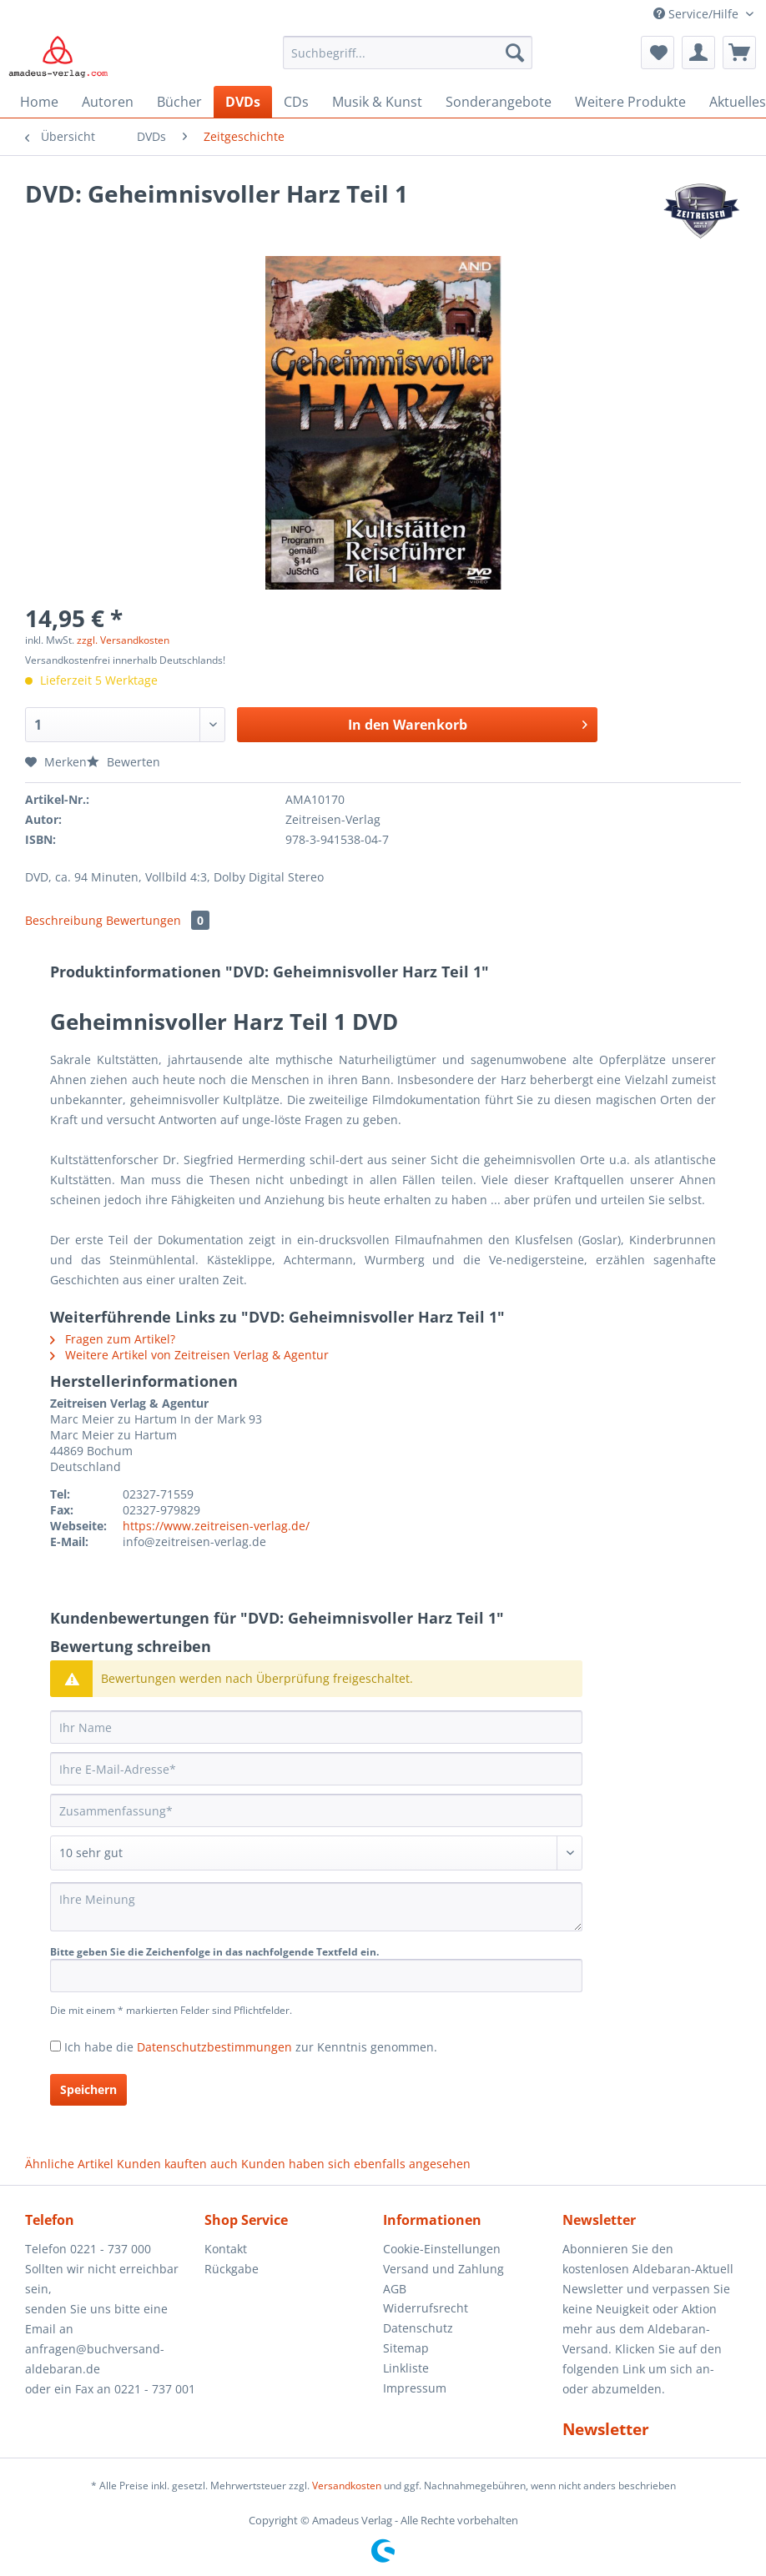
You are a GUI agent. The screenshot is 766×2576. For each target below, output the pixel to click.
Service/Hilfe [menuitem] (697, 14)
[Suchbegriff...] (407, 52)
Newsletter (605, 2429)
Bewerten (123, 762)
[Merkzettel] (657, 52)
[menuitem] (407, 60)
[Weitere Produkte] (630, 102)
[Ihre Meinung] (316, 1906)
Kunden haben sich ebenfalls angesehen (356, 2164)
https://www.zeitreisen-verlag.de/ (216, 1526)
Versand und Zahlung (443, 2269)
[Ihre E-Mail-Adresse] (316, 1768)
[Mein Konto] (698, 52)
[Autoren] (107, 102)
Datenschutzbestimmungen (214, 2047)
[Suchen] (514, 52)
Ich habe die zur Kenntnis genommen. (250, 2047)
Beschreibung (64, 920)
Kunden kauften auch (177, 2164)
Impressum (414, 2388)
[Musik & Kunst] (377, 102)
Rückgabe (231, 2269)
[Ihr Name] (316, 1727)
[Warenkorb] (739, 52)
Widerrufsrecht (425, 2308)
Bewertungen (157, 920)
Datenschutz (418, 2328)
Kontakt (225, 2249)
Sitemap (406, 2348)
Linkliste (406, 2368)
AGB (394, 2289)
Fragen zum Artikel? (112, 1339)
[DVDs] (243, 102)
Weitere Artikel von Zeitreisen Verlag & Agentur (189, 1355)
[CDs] (296, 102)
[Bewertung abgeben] (316, 1852)
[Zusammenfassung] (316, 1810)
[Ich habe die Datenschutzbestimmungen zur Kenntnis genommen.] (55, 2046)
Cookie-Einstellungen (442, 2249)
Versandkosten (346, 2485)
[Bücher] (179, 102)
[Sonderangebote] (498, 102)
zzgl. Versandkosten (123, 640)
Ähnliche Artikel (69, 2164)
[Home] (39, 102)
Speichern (88, 2089)
